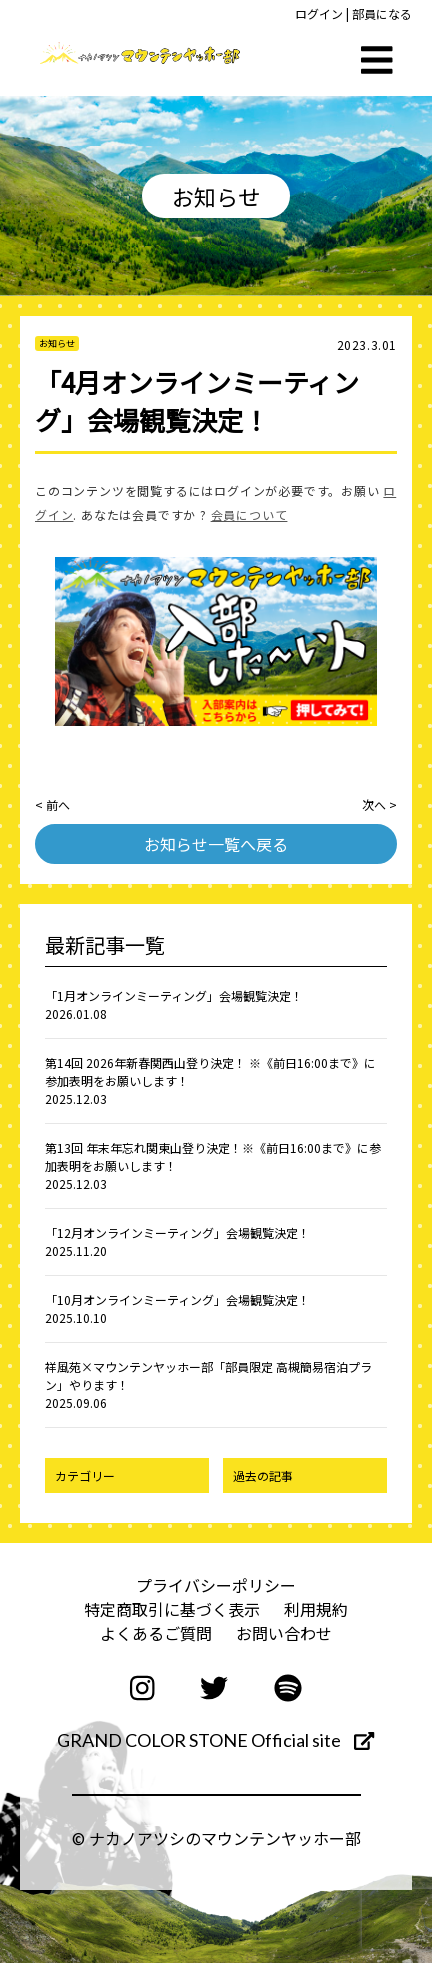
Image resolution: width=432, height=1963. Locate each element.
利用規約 (316, 1609)
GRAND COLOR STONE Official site (215, 1740)
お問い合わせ (284, 1633)
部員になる (382, 13)
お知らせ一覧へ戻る (216, 844)
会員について (249, 514)
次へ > (379, 804)
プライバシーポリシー (216, 1585)
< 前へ (52, 804)
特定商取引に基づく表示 (172, 1609)
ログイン (319, 13)
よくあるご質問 (156, 1633)
